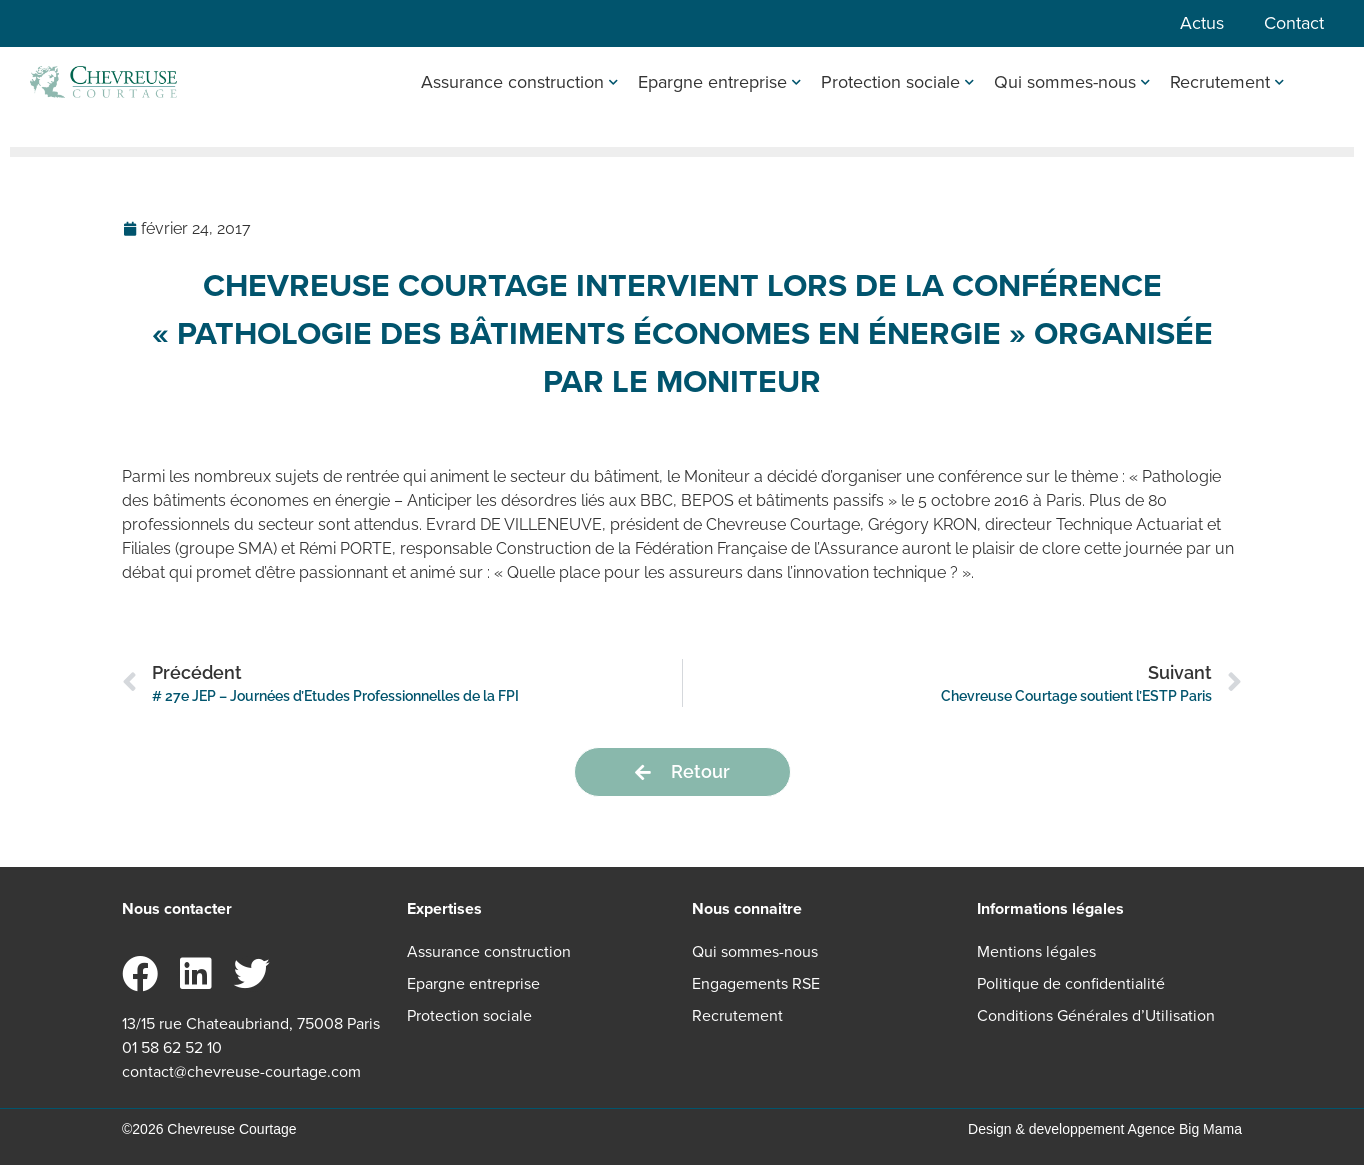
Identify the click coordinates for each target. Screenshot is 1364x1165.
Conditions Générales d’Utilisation (1096, 1015)
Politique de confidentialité (1071, 983)
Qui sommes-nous (1072, 82)
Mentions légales (1036, 951)
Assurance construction (519, 82)
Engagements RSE (756, 983)
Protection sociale (897, 82)
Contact (1294, 23)
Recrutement (1227, 82)
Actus (1202, 23)
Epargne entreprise (719, 82)
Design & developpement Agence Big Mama (1105, 1129)
